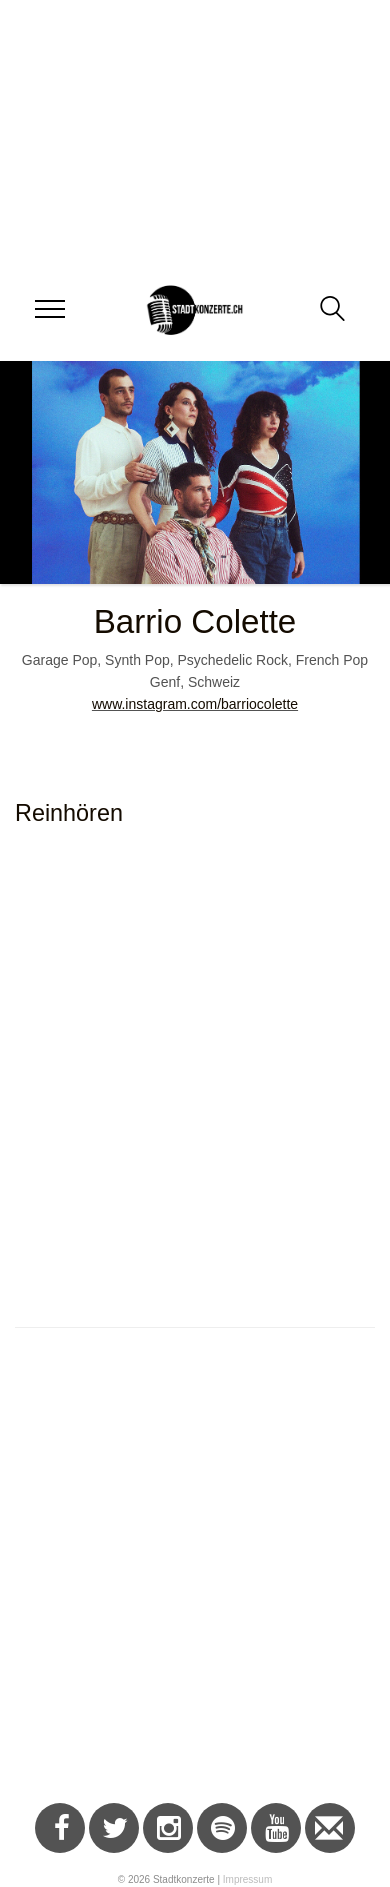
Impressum (247, 1879)
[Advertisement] (187, 1575)
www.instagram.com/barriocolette (195, 704)
